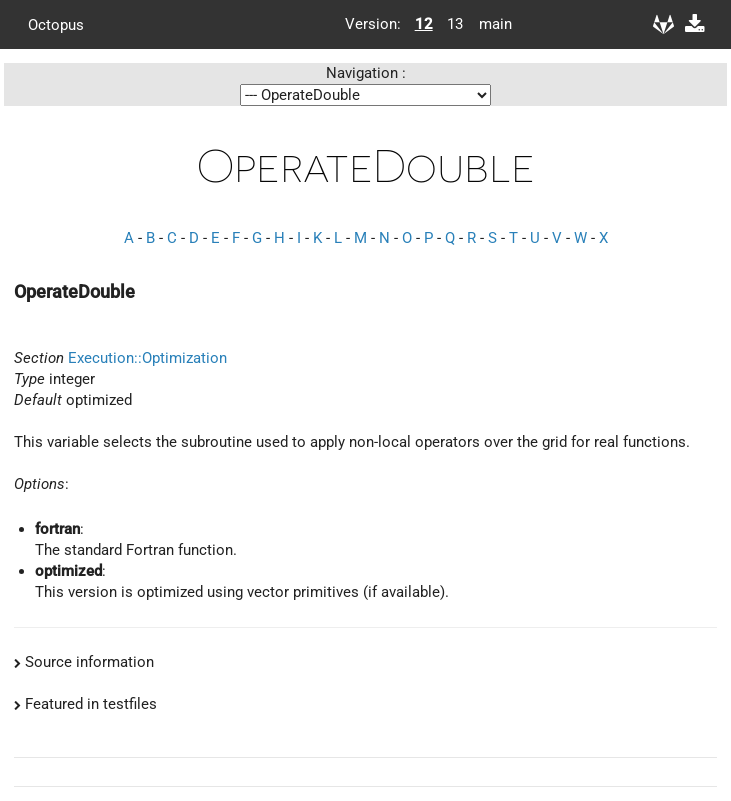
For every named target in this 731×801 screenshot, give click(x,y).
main (488, 24)
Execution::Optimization (147, 358)
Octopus (56, 24)
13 (455, 24)
